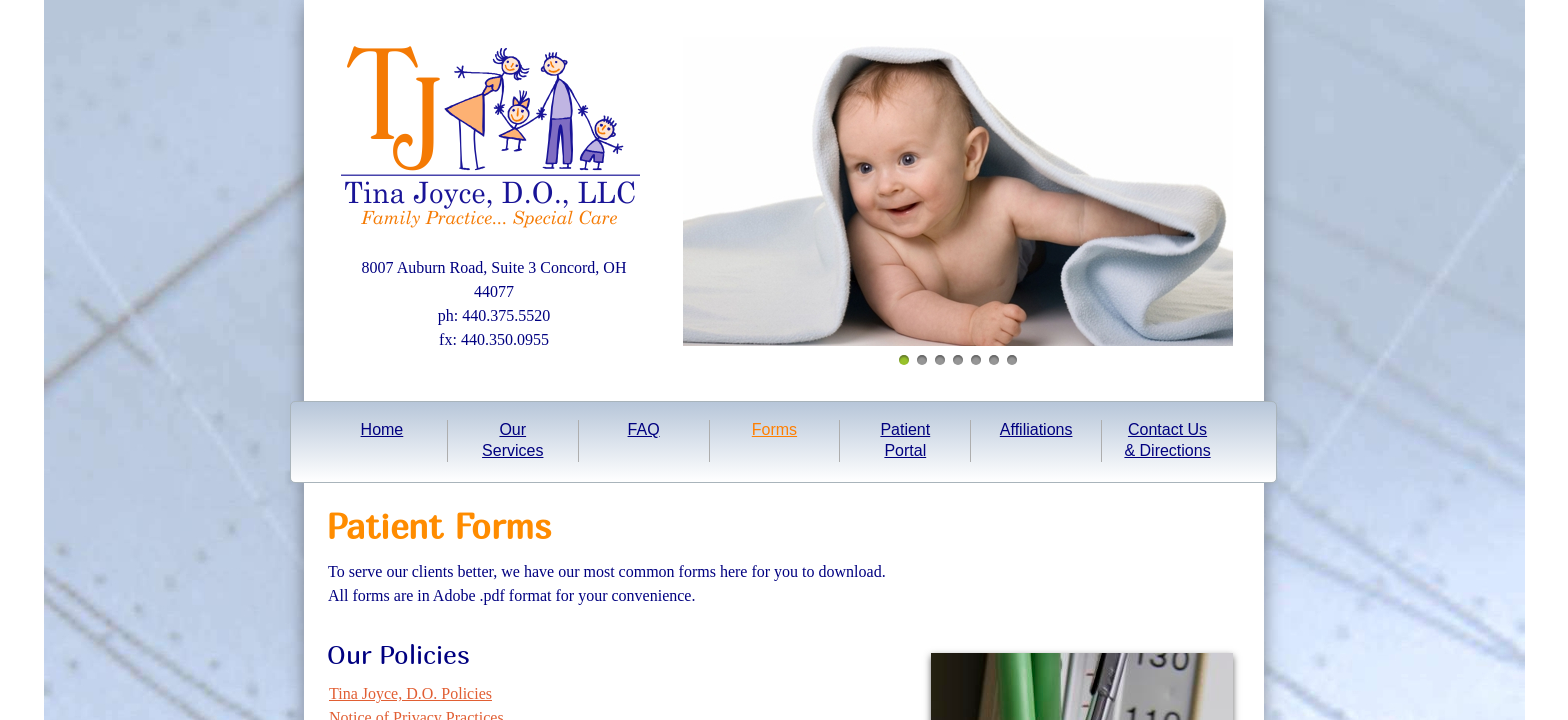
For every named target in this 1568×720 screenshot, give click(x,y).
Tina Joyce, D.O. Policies (410, 693)
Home (382, 429)
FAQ (644, 429)
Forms (774, 429)
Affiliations (1036, 429)
